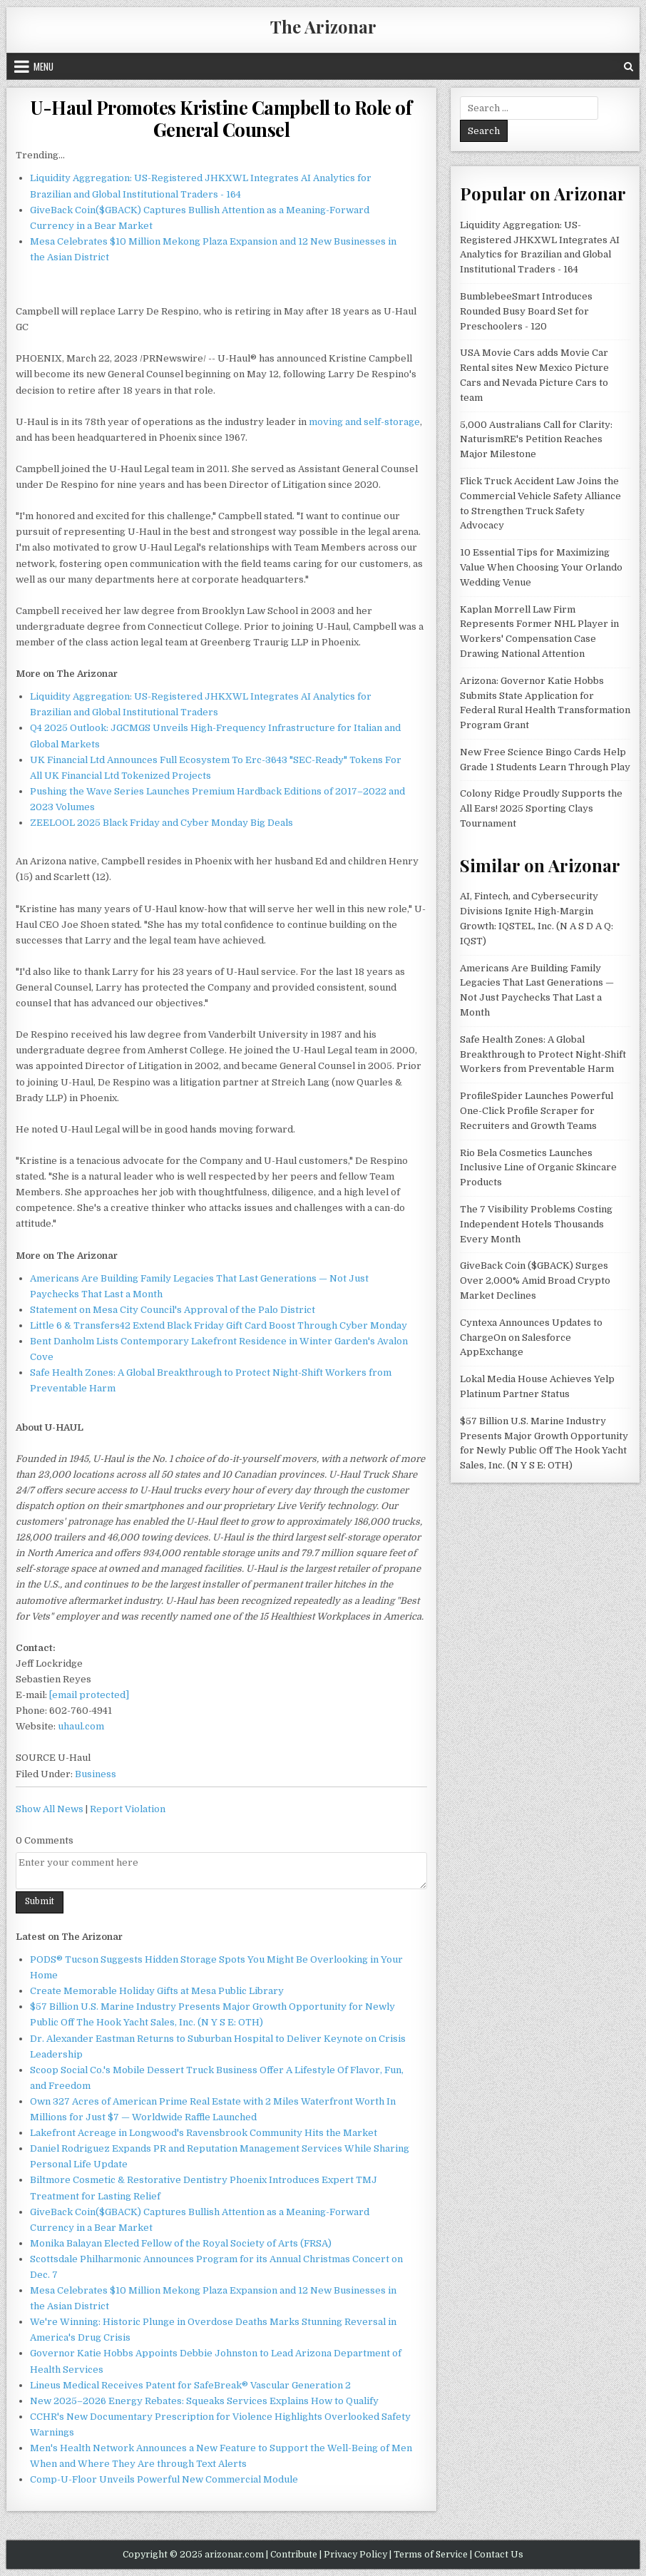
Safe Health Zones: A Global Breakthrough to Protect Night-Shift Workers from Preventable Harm (543, 1054)
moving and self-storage (364, 421)
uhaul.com (81, 1726)
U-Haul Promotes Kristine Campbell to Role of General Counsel (221, 118)
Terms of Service (431, 2555)
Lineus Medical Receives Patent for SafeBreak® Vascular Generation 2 (190, 2385)
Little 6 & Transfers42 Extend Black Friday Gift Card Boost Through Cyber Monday (218, 1325)
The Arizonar (323, 26)
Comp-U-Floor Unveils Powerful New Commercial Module (164, 2479)
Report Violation (127, 1809)
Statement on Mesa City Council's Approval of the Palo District (172, 1309)
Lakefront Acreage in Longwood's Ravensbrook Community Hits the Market (203, 2132)
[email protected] (89, 1695)
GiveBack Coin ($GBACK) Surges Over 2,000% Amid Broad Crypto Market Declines (535, 1280)
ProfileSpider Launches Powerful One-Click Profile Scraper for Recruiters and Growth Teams (536, 1110)
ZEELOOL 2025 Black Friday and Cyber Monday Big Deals (161, 822)
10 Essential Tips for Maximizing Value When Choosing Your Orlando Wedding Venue (541, 567)
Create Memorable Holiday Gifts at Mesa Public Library (157, 1990)
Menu (43, 66)
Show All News (49, 1809)
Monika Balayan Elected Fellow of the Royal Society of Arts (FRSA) (181, 2243)
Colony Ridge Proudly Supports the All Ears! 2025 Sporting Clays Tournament (541, 808)
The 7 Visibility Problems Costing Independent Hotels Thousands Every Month (536, 1224)
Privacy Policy (355, 2555)
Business (95, 1774)
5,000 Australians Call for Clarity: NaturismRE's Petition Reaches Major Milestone (536, 439)
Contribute (293, 2555)
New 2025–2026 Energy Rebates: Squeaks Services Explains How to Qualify (204, 2401)
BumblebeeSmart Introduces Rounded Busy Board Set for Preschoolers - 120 (526, 311)
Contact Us (498, 2555)
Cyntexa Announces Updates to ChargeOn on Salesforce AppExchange (531, 1337)
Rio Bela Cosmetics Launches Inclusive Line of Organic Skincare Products (538, 1168)
